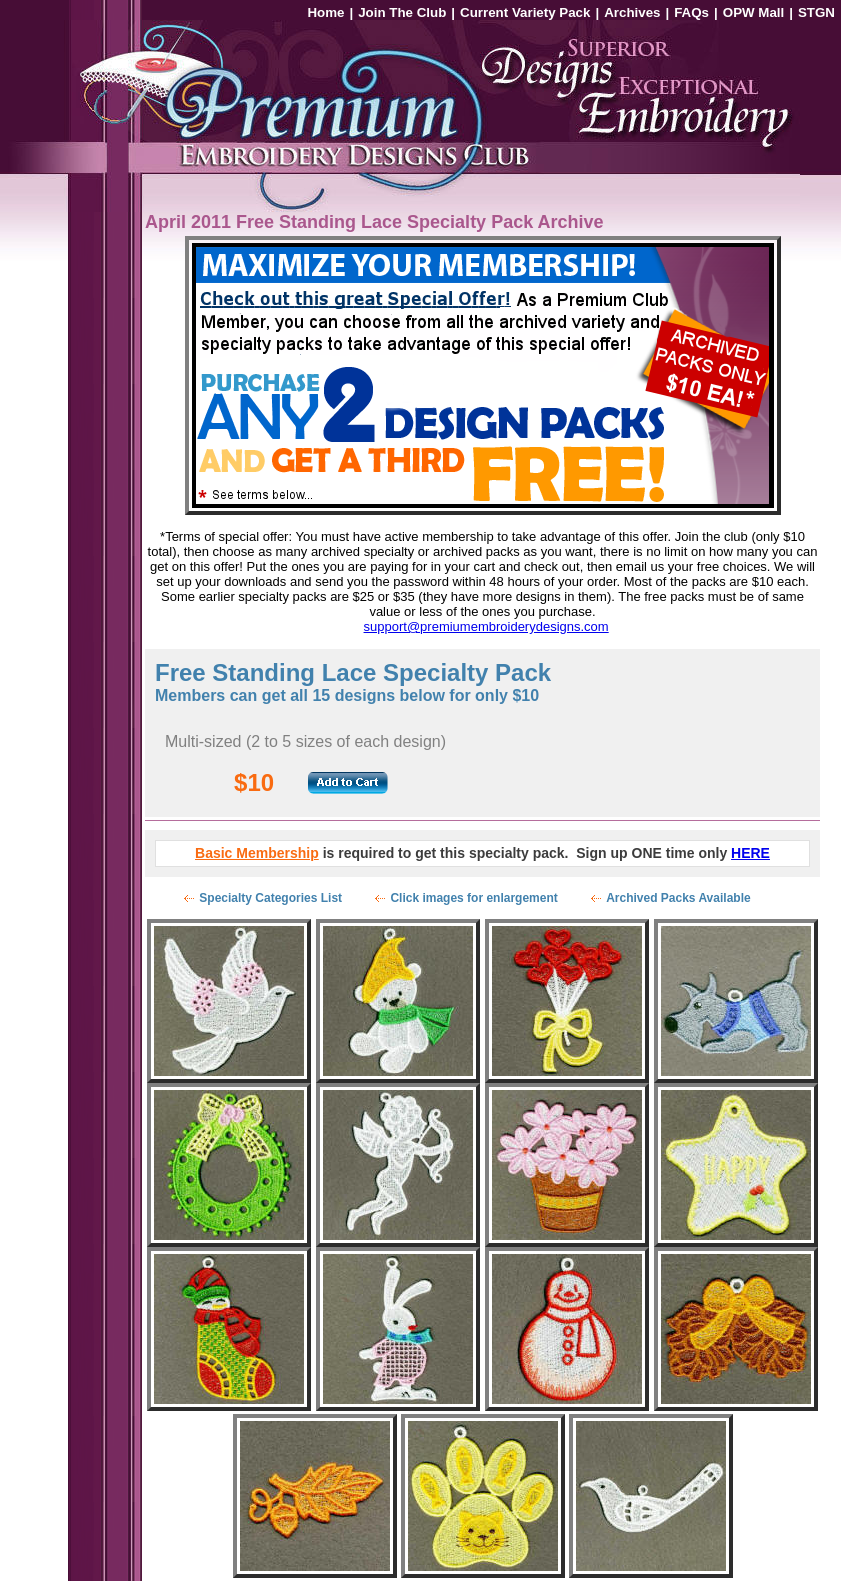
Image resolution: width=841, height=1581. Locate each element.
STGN (816, 12)
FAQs (691, 12)
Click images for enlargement (473, 898)
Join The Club (402, 12)
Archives (632, 12)
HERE (750, 853)
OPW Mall (753, 12)
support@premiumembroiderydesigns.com (486, 626)
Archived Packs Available (678, 898)
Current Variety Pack (525, 12)
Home (325, 12)
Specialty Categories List (270, 898)
